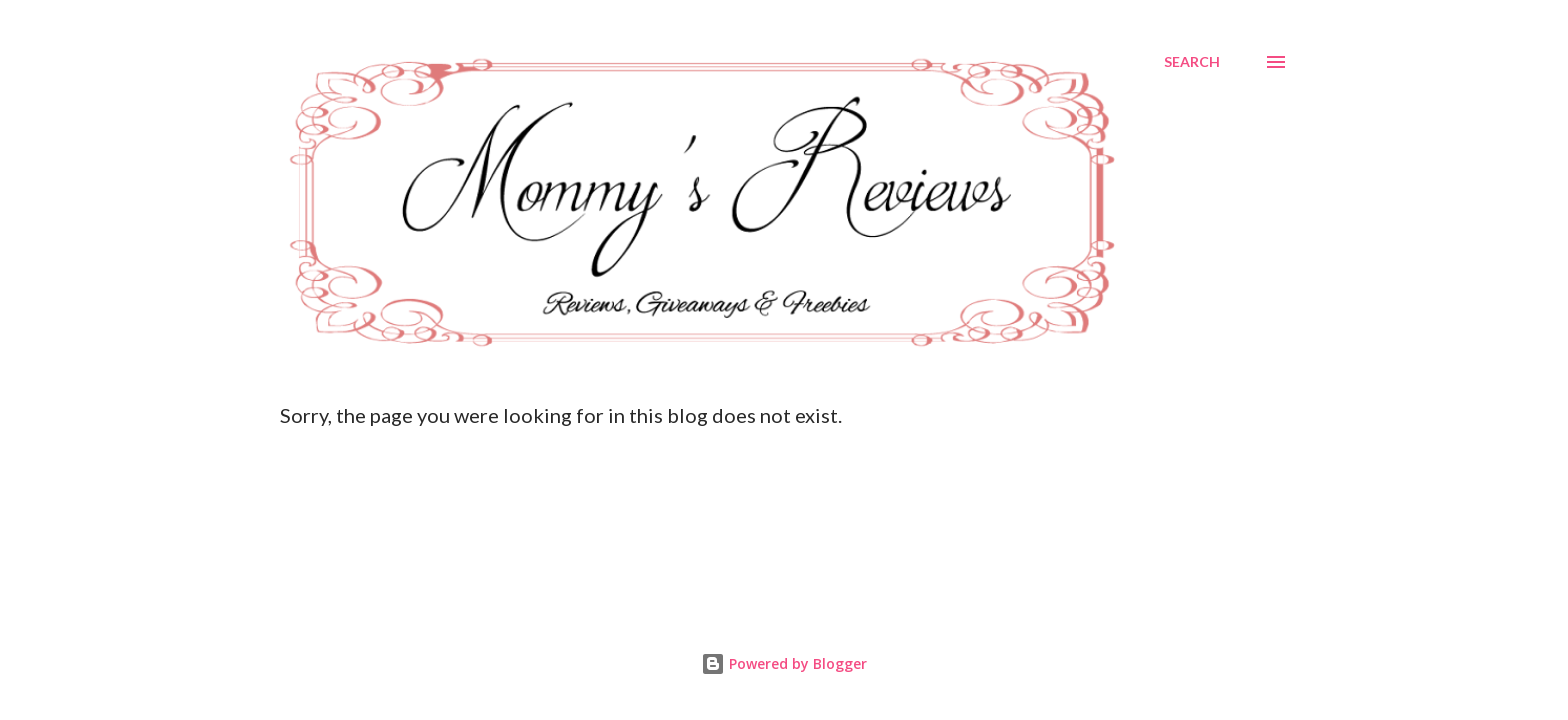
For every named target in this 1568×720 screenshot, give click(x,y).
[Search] (1192, 62)
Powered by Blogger (784, 663)
